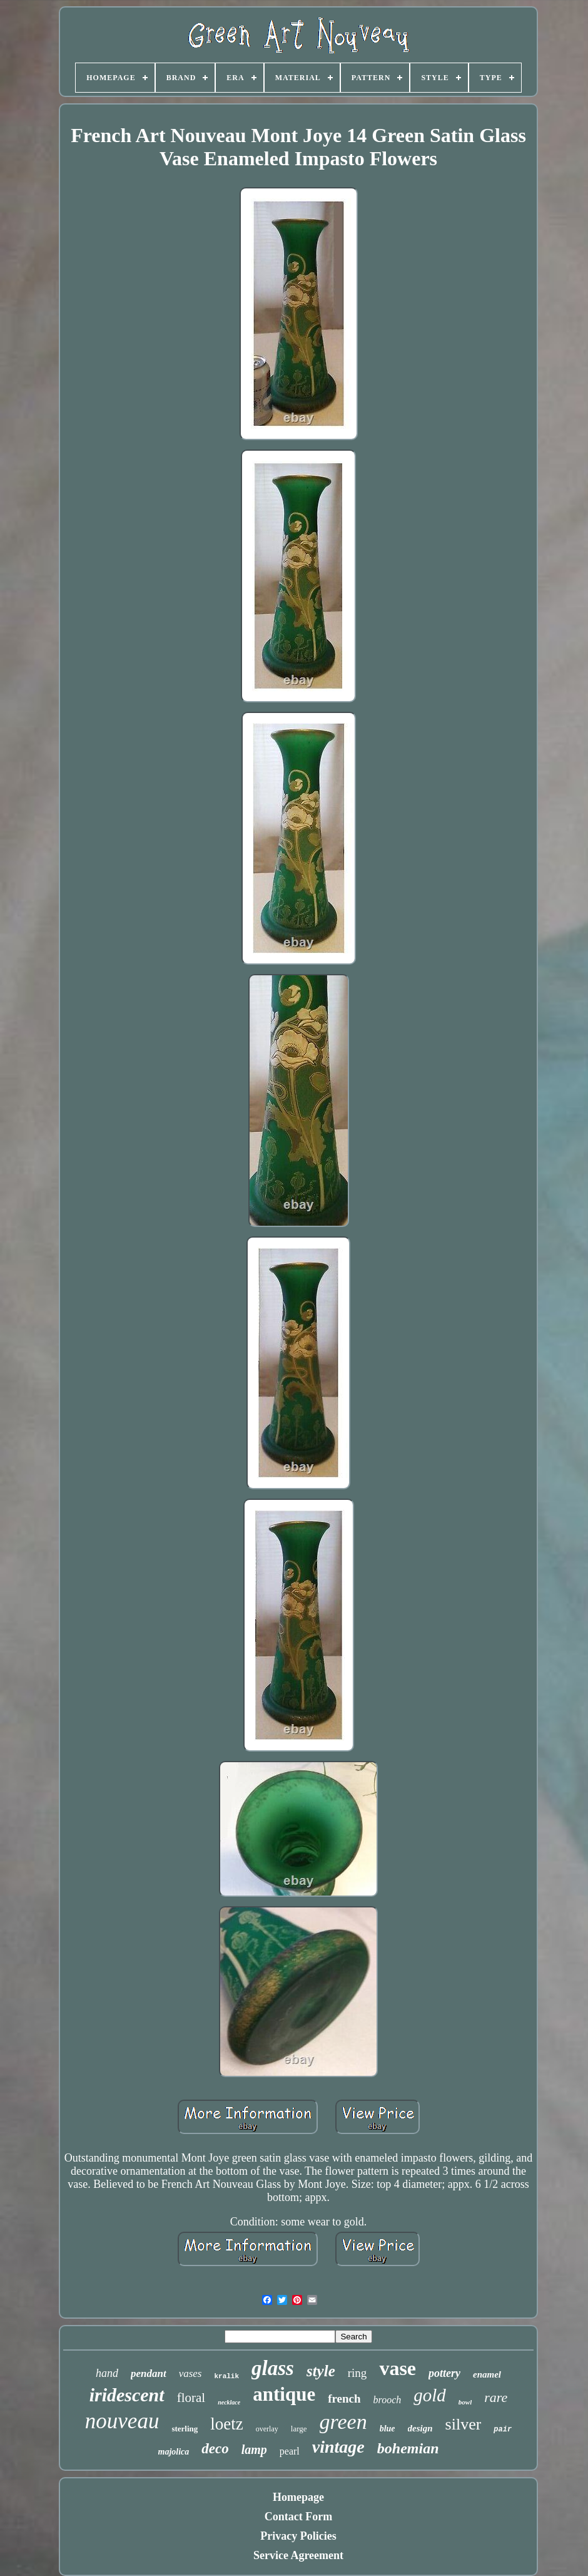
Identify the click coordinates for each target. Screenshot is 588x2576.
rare (495, 2397)
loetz (226, 2423)
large (299, 2428)
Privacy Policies (298, 2536)
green (343, 2421)
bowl (465, 2402)
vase (397, 2368)
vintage (338, 2446)
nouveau (122, 2421)
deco (214, 2448)
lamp (254, 2449)
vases (190, 2373)
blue (387, 2428)
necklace (229, 2402)
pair (503, 2429)
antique (284, 2394)
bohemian (408, 2448)
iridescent (127, 2394)
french (344, 2398)
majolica (174, 2451)
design (420, 2428)
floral (191, 2397)
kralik (226, 2376)
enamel (487, 2374)
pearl (290, 2451)
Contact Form (298, 2516)
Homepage (298, 2497)
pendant (148, 2373)
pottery (444, 2373)
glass (272, 2368)
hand (107, 2373)
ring (357, 2372)
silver (463, 2424)
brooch (387, 2399)
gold (429, 2395)
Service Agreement (298, 2555)
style (321, 2371)
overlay (267, 2429)
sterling (184, 2428)
